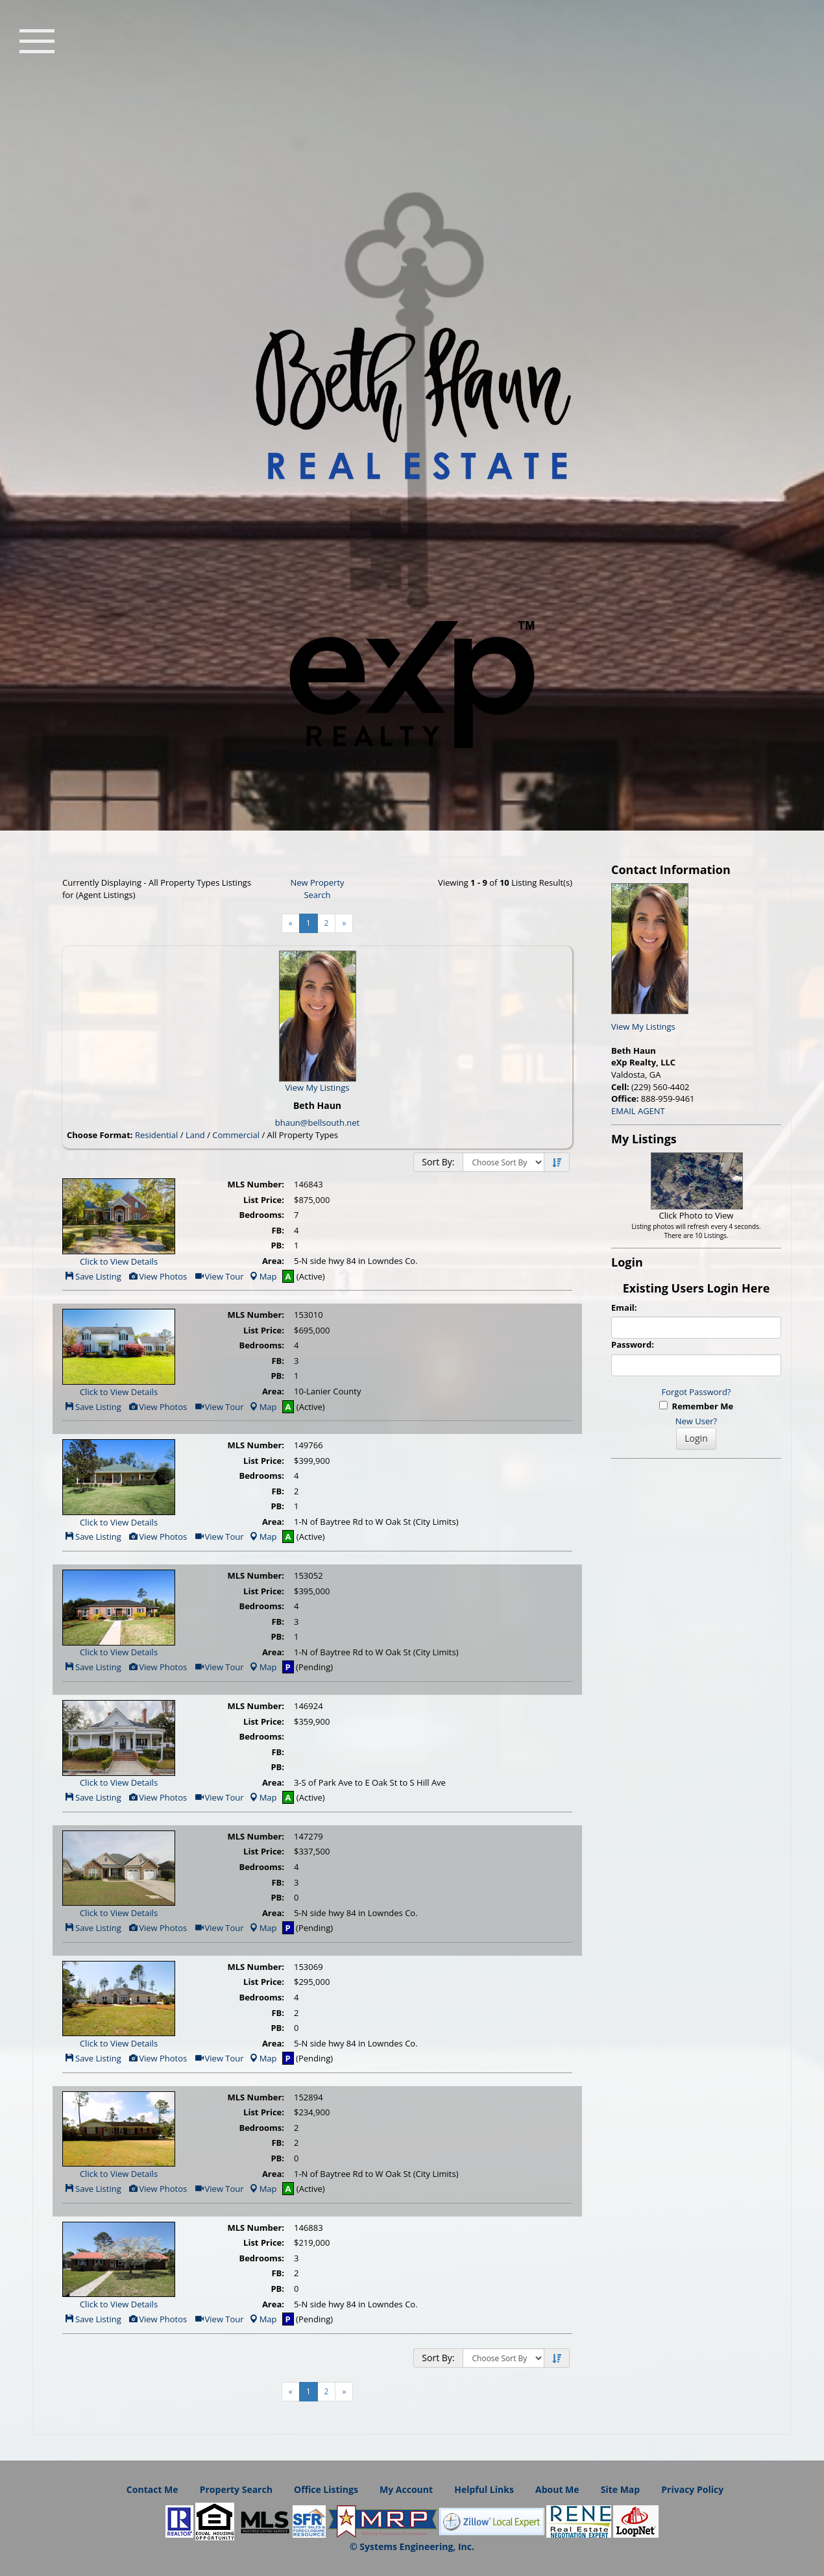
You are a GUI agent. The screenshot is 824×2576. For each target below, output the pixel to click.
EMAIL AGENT (638, 1111)
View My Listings (643, 1026)
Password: (632, 1344)
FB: (277, 1230)
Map (262, 1276)
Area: (273, 1261)
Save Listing (92, 1276)
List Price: (263, 1200)
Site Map (620, 2489)
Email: (624, 1307)
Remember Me (696, 1406)
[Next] (344, 923)
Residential (156, 1135)
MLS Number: (255, 1184)
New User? (696, 1421)
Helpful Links (484, 2489)
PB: (277, 1245)
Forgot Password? (696, 1392)
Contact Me (152, 2489)
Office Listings (326, 2489)
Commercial (236, 1135)
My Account (406, 2489)
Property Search (236, 2489)
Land (195, 1135)
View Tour (219, 1276)
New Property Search (317, 889)
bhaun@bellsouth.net (317, 1122)
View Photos (157, 1276)
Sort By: (438, 1162)
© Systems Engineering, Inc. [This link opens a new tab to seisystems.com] (412, 2546)
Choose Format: (100, 1135)
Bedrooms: (261, 1215)
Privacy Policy (692, 2489)
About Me (557, 2489)
